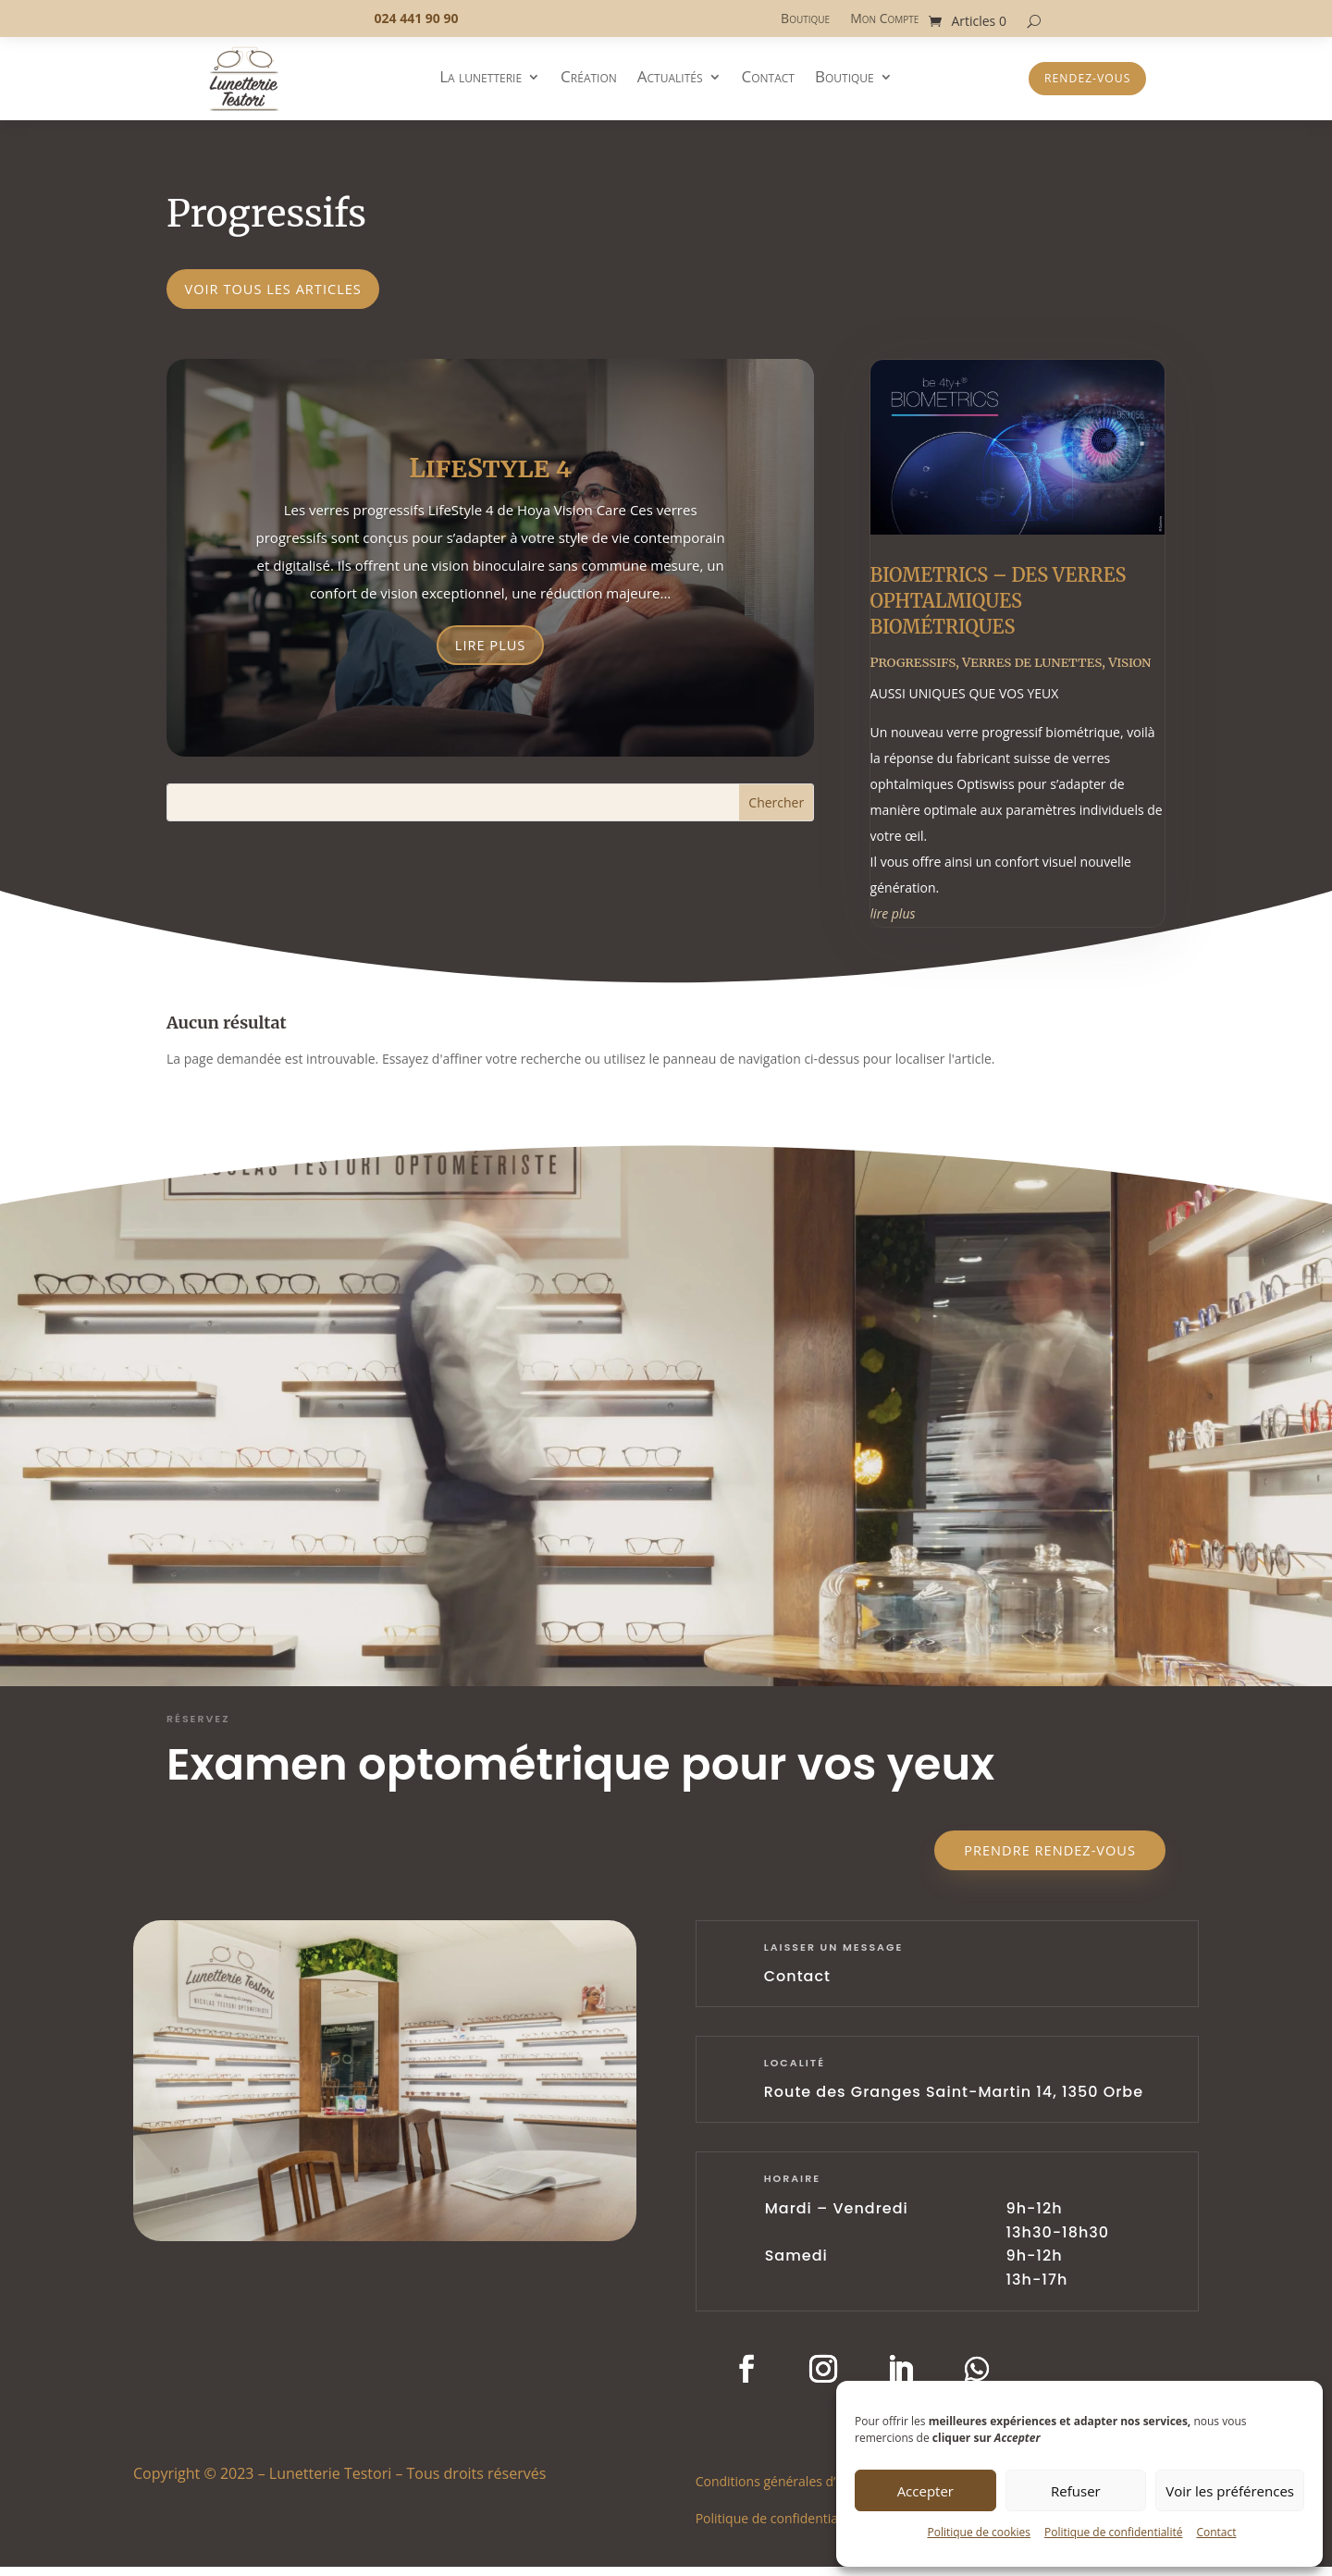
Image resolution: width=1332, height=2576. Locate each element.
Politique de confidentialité (1113, 2532)
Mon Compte (884, 19)
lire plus (893, 920)
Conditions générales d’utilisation (795, 2489)
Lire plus (490, 653)
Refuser (1076, 2491)
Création (589, 78)
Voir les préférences (1230, 2491)
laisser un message (834, 1957)
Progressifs (913, 668)
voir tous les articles (288, 291)
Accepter (925, 2491)
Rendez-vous (1087, 78)
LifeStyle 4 (490, 473)
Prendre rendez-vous (1037, 1857)
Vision (1129, 668)
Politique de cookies (978, 2532)
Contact (1216, 2532)
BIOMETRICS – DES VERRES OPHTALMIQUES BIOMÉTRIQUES (998, 607)
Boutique (805, 19)
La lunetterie (480, 78)
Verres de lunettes (1032, 668)
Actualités (670, 78)
